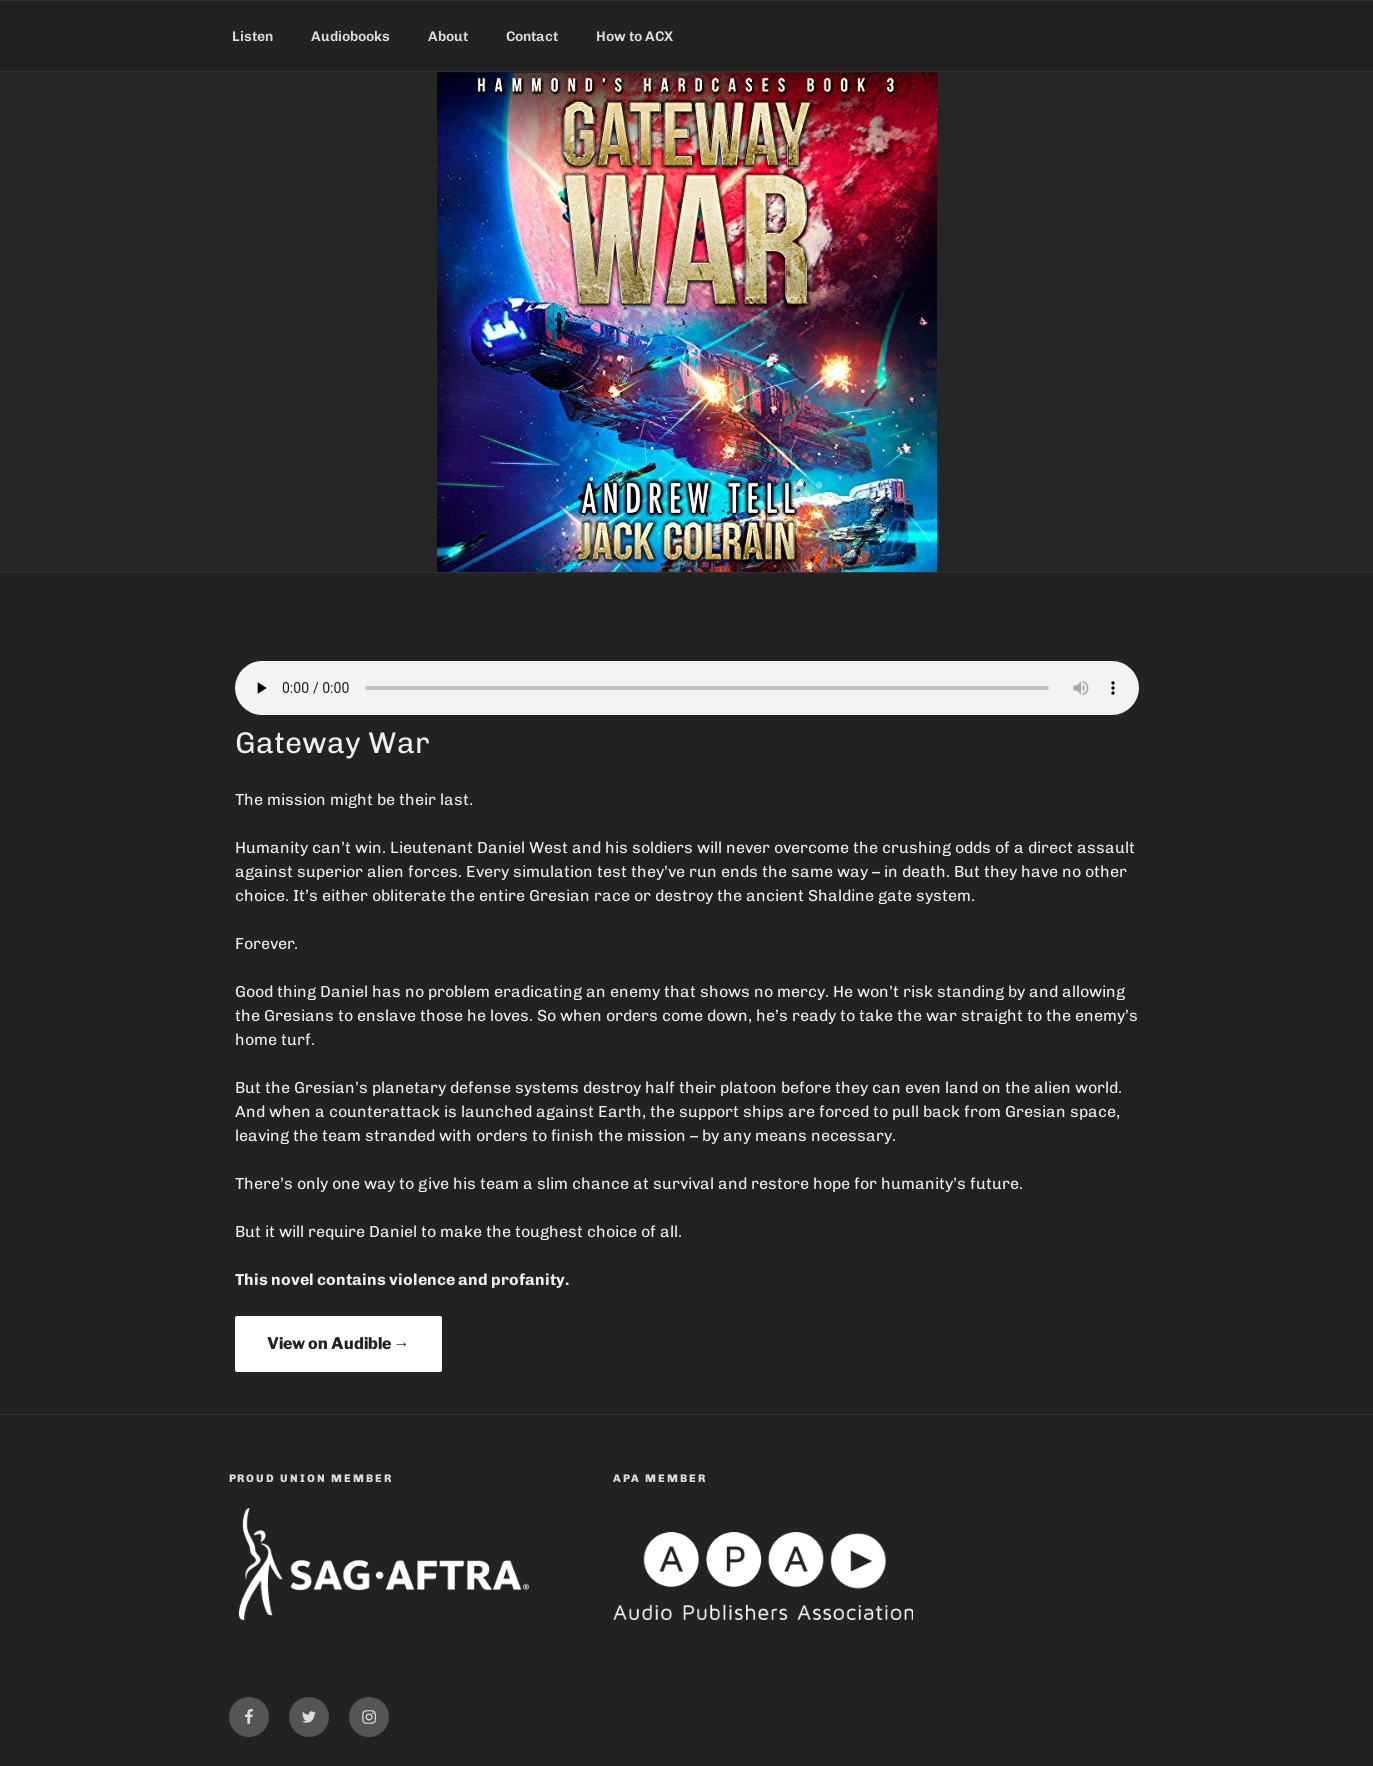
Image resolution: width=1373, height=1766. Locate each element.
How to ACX (634, 36)
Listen (252, 36)
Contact (532, 36)
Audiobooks (350, 36)
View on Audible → (338, 1343)
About (448, 36)
